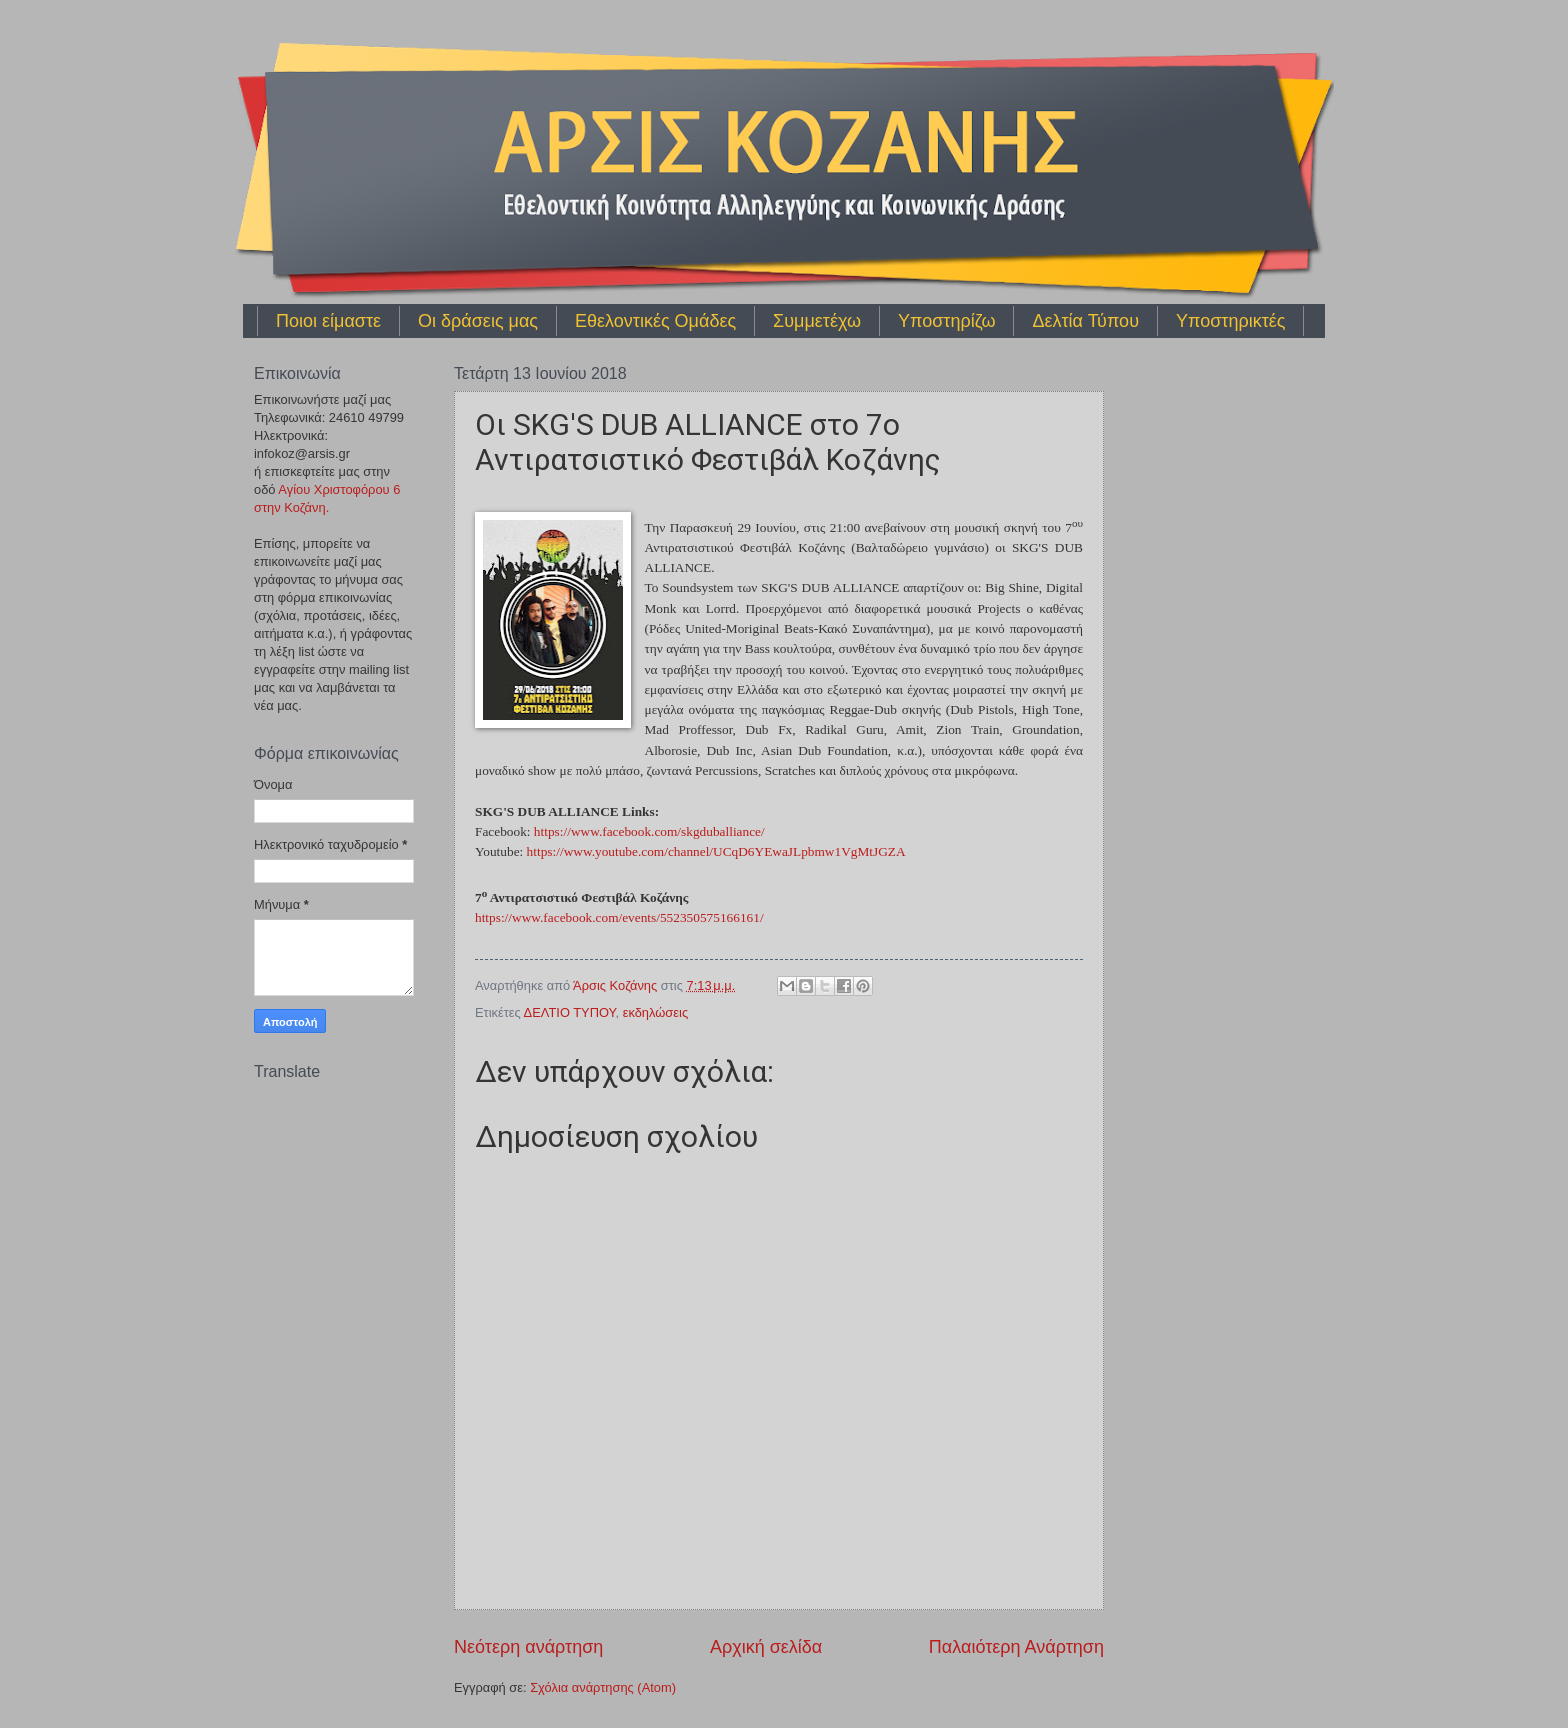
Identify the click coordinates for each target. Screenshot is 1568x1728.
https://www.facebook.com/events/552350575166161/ (619, 917)
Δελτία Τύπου (1085, 321)
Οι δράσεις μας (478, 321)
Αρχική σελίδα (766, 1647)
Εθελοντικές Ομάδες (655, 321)
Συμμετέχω (817, 321)
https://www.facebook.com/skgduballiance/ (649, 831)
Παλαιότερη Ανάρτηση (1016, 1647)
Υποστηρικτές (1230, 321)
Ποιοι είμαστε (328, 321)
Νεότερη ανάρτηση (528, 1647)
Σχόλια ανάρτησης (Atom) (603, 1687)
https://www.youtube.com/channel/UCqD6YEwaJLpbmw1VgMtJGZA (716, 851)
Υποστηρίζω (946, 321)
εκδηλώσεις (655, 1012)
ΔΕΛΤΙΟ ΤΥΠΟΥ (570, 1012)
